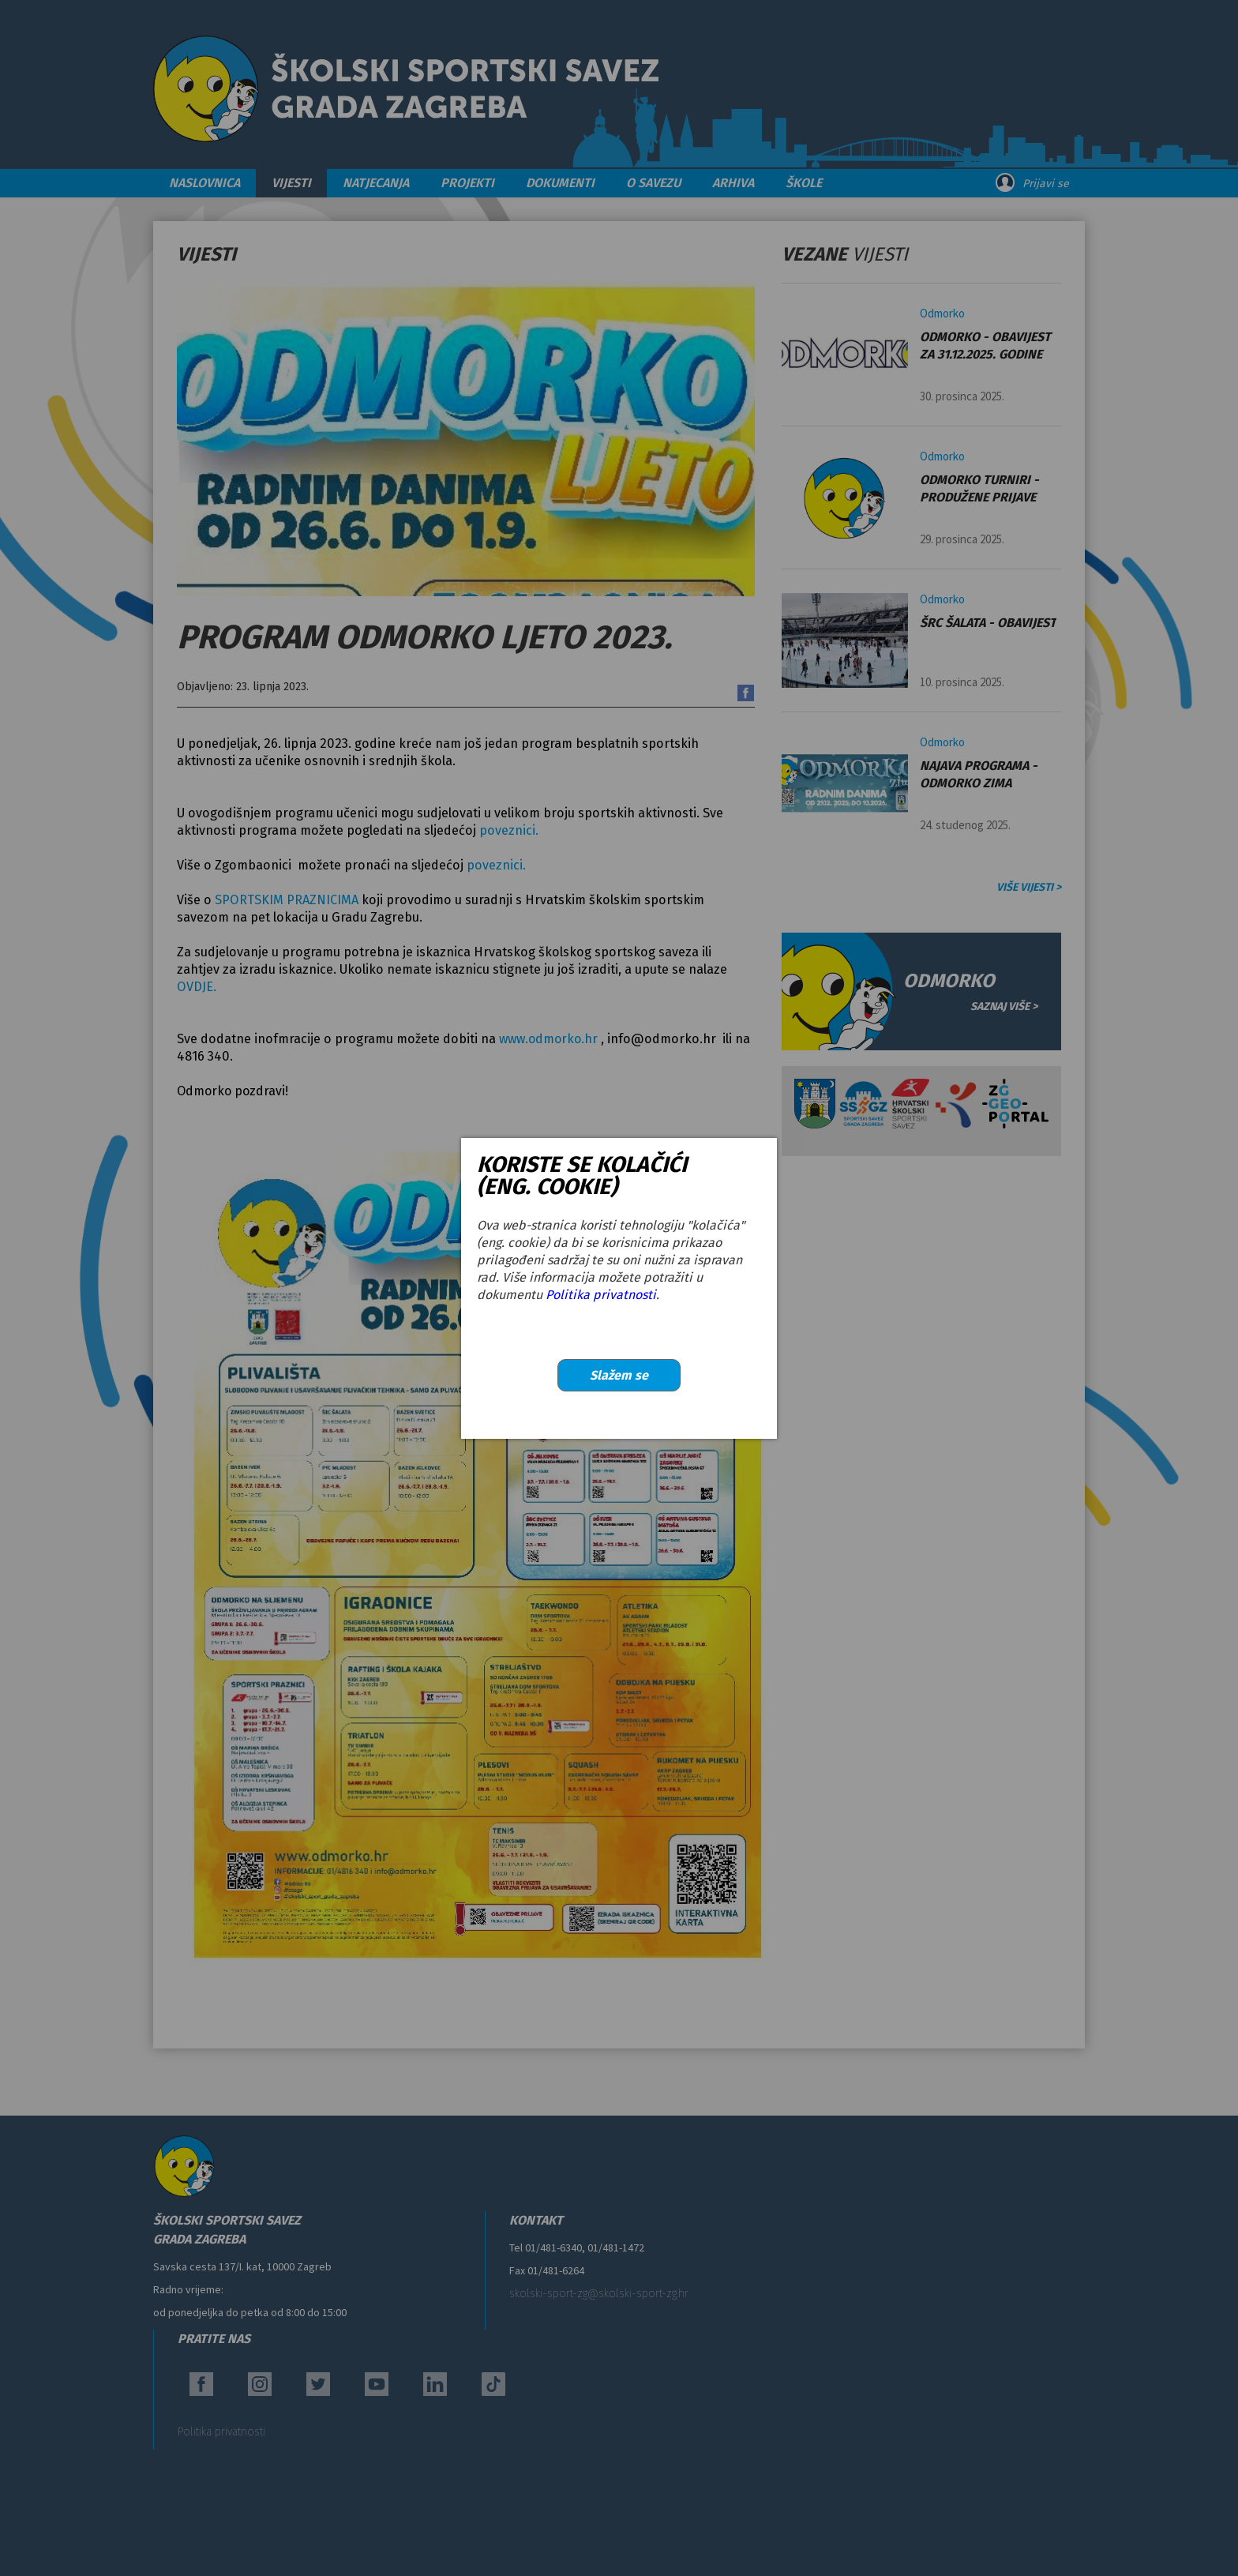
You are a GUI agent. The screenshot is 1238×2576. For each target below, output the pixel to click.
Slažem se (619, 1375)
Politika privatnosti (601, 1294)
